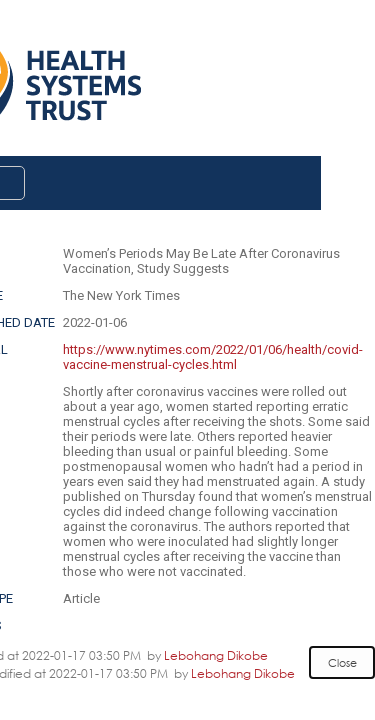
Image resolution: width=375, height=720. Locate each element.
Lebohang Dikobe (216, 655)
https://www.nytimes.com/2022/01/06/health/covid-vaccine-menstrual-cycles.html (213, 357)
